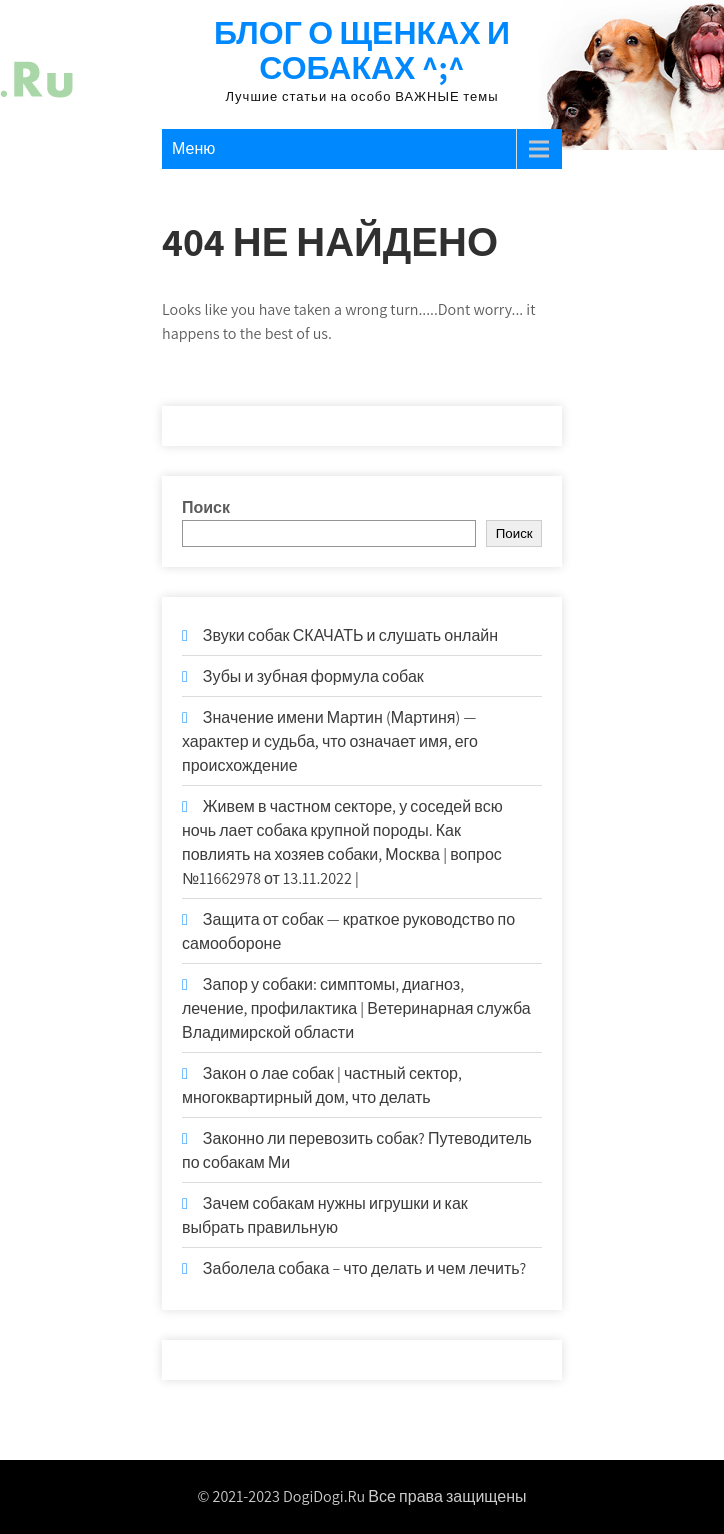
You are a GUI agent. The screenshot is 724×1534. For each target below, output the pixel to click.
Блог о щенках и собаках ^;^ (362, 49)
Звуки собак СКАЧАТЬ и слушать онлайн (350, 635)
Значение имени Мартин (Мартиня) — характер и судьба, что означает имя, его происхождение (330, 741)
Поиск (206, 507)
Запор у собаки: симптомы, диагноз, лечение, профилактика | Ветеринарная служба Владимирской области (356, 1008)
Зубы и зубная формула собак (313, 676)
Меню (193, 148)
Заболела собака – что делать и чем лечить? (364, 1268)
